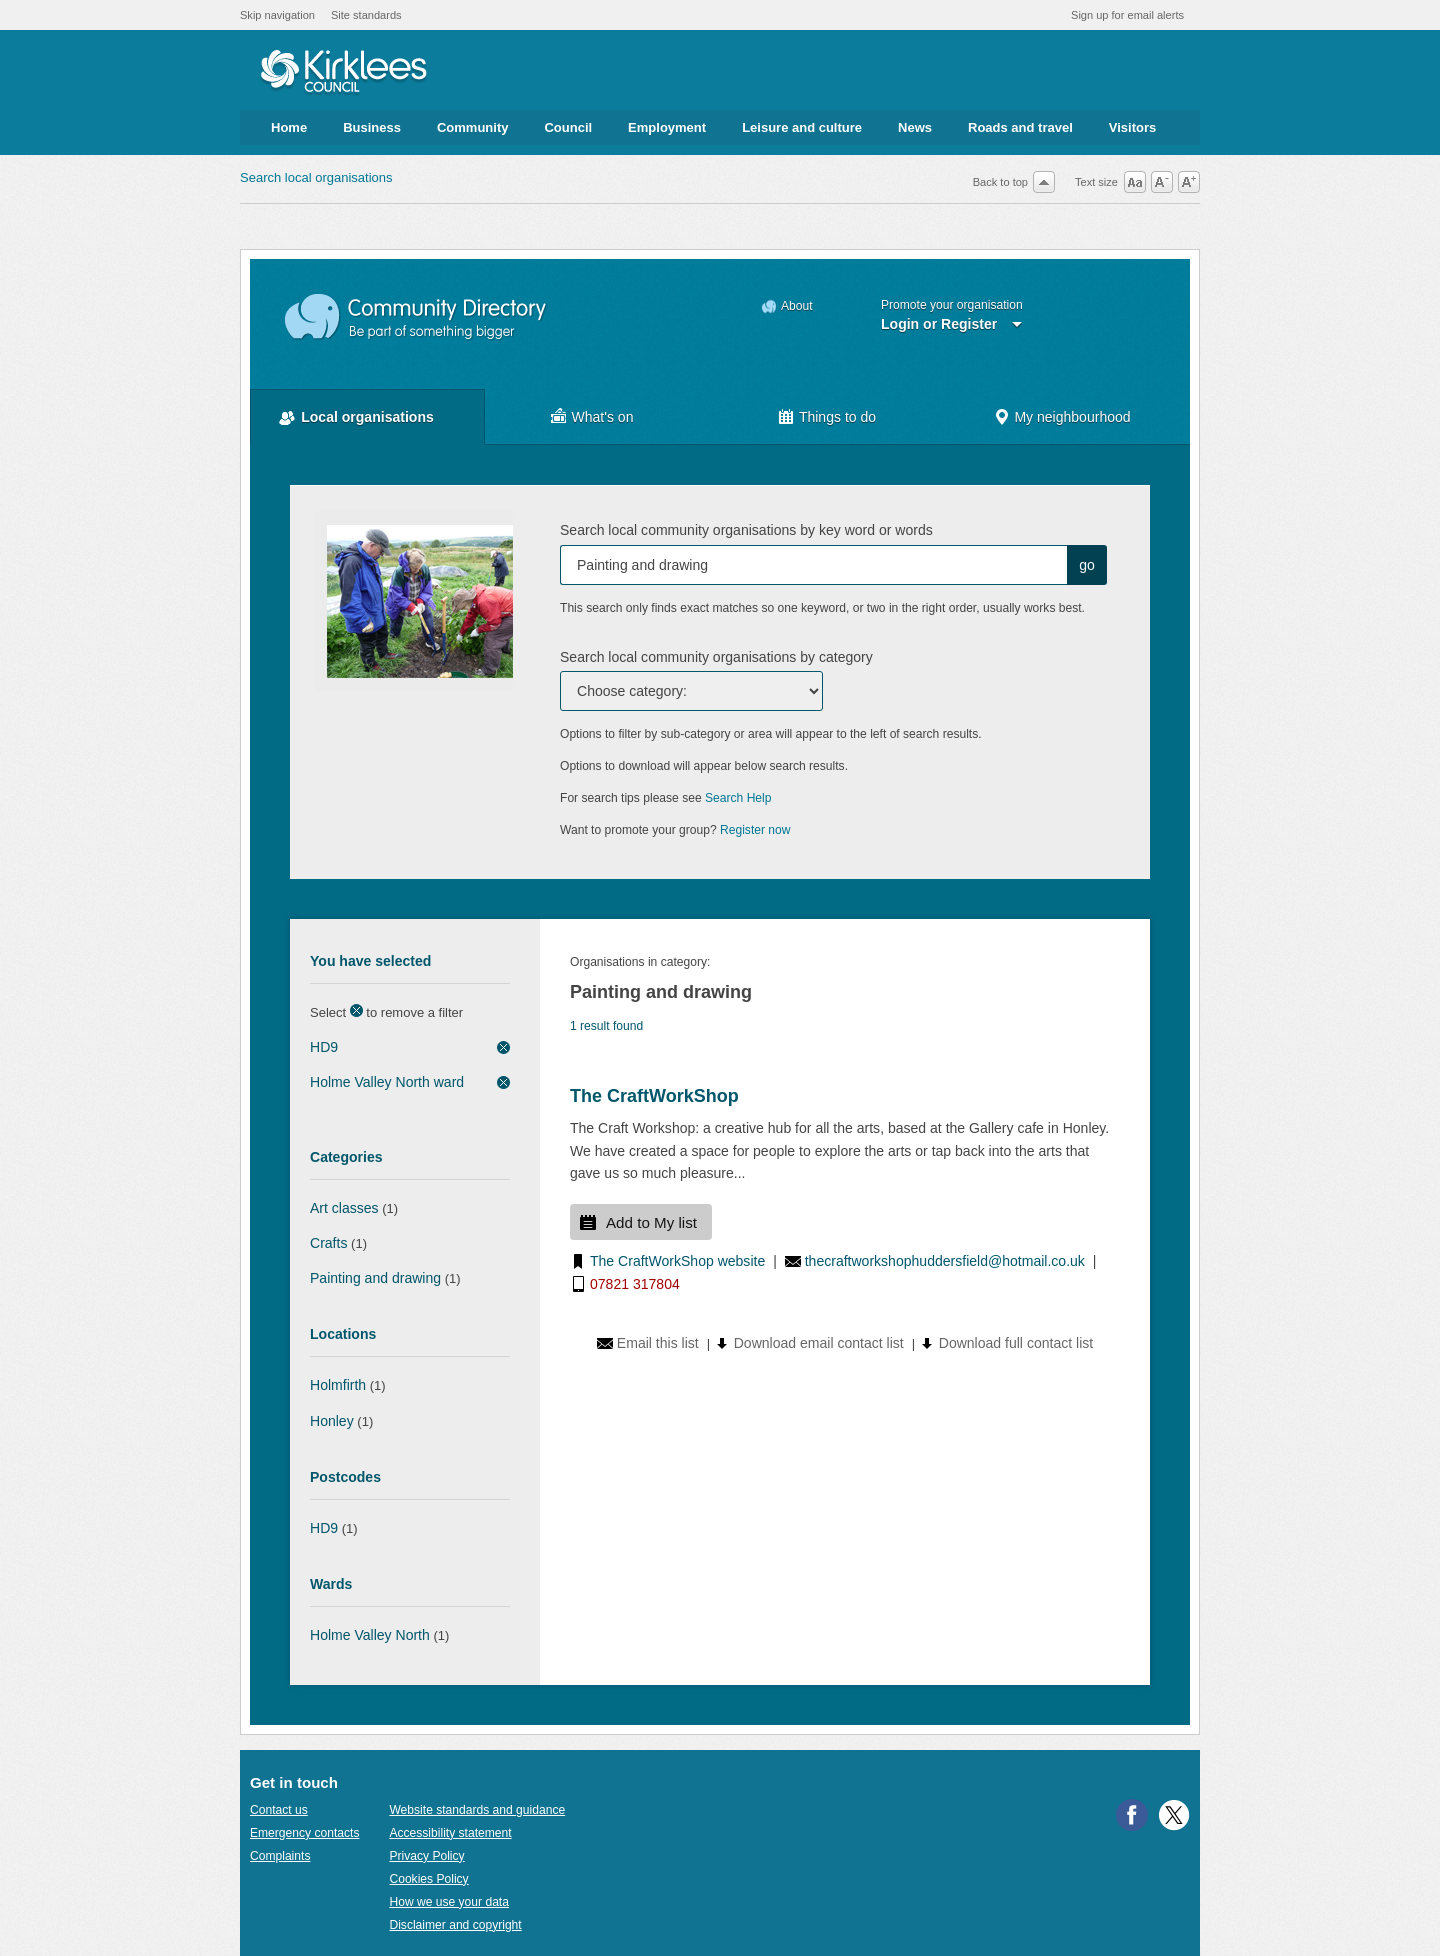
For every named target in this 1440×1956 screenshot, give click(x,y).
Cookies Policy (428, 1879)
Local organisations (367, 417)
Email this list (658, 1343)
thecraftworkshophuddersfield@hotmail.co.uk (945, 1261)
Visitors (1132, 127)
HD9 (324, 1047)
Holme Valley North (370, 1635)
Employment (667, 127)
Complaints (280, 1856)
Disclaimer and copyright (455, 1925)
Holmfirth (338, 1385)
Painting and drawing (375, 1278)
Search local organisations (316, 177)
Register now (755, 830)
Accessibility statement (450, 1833)
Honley (332, 1421)
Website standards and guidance (477, 1810)
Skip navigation (277, 15)
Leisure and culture (802, 127)
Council (568, 127)
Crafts (328, 1243)
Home (289, 127)
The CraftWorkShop (654, 1096)
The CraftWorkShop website (677, 1261)
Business (372, 127)
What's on (603, 417)
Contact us (279, 1810)
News (915, 127)
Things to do (837, 417)
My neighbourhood (1072, 417)
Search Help (738, 798)
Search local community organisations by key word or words (746, 530)
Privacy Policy (426, 1856)
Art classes (344, 1208)
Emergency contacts (304, 1833)
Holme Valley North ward (387, 1082)
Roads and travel (1020, 127)
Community (473, 127)
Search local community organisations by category (716, 657)
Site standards (366, 15)
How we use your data (449, 1902)
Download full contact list (1016, 1343)
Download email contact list (819, 1343)
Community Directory (416, 317)
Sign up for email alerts (1127, 15)
